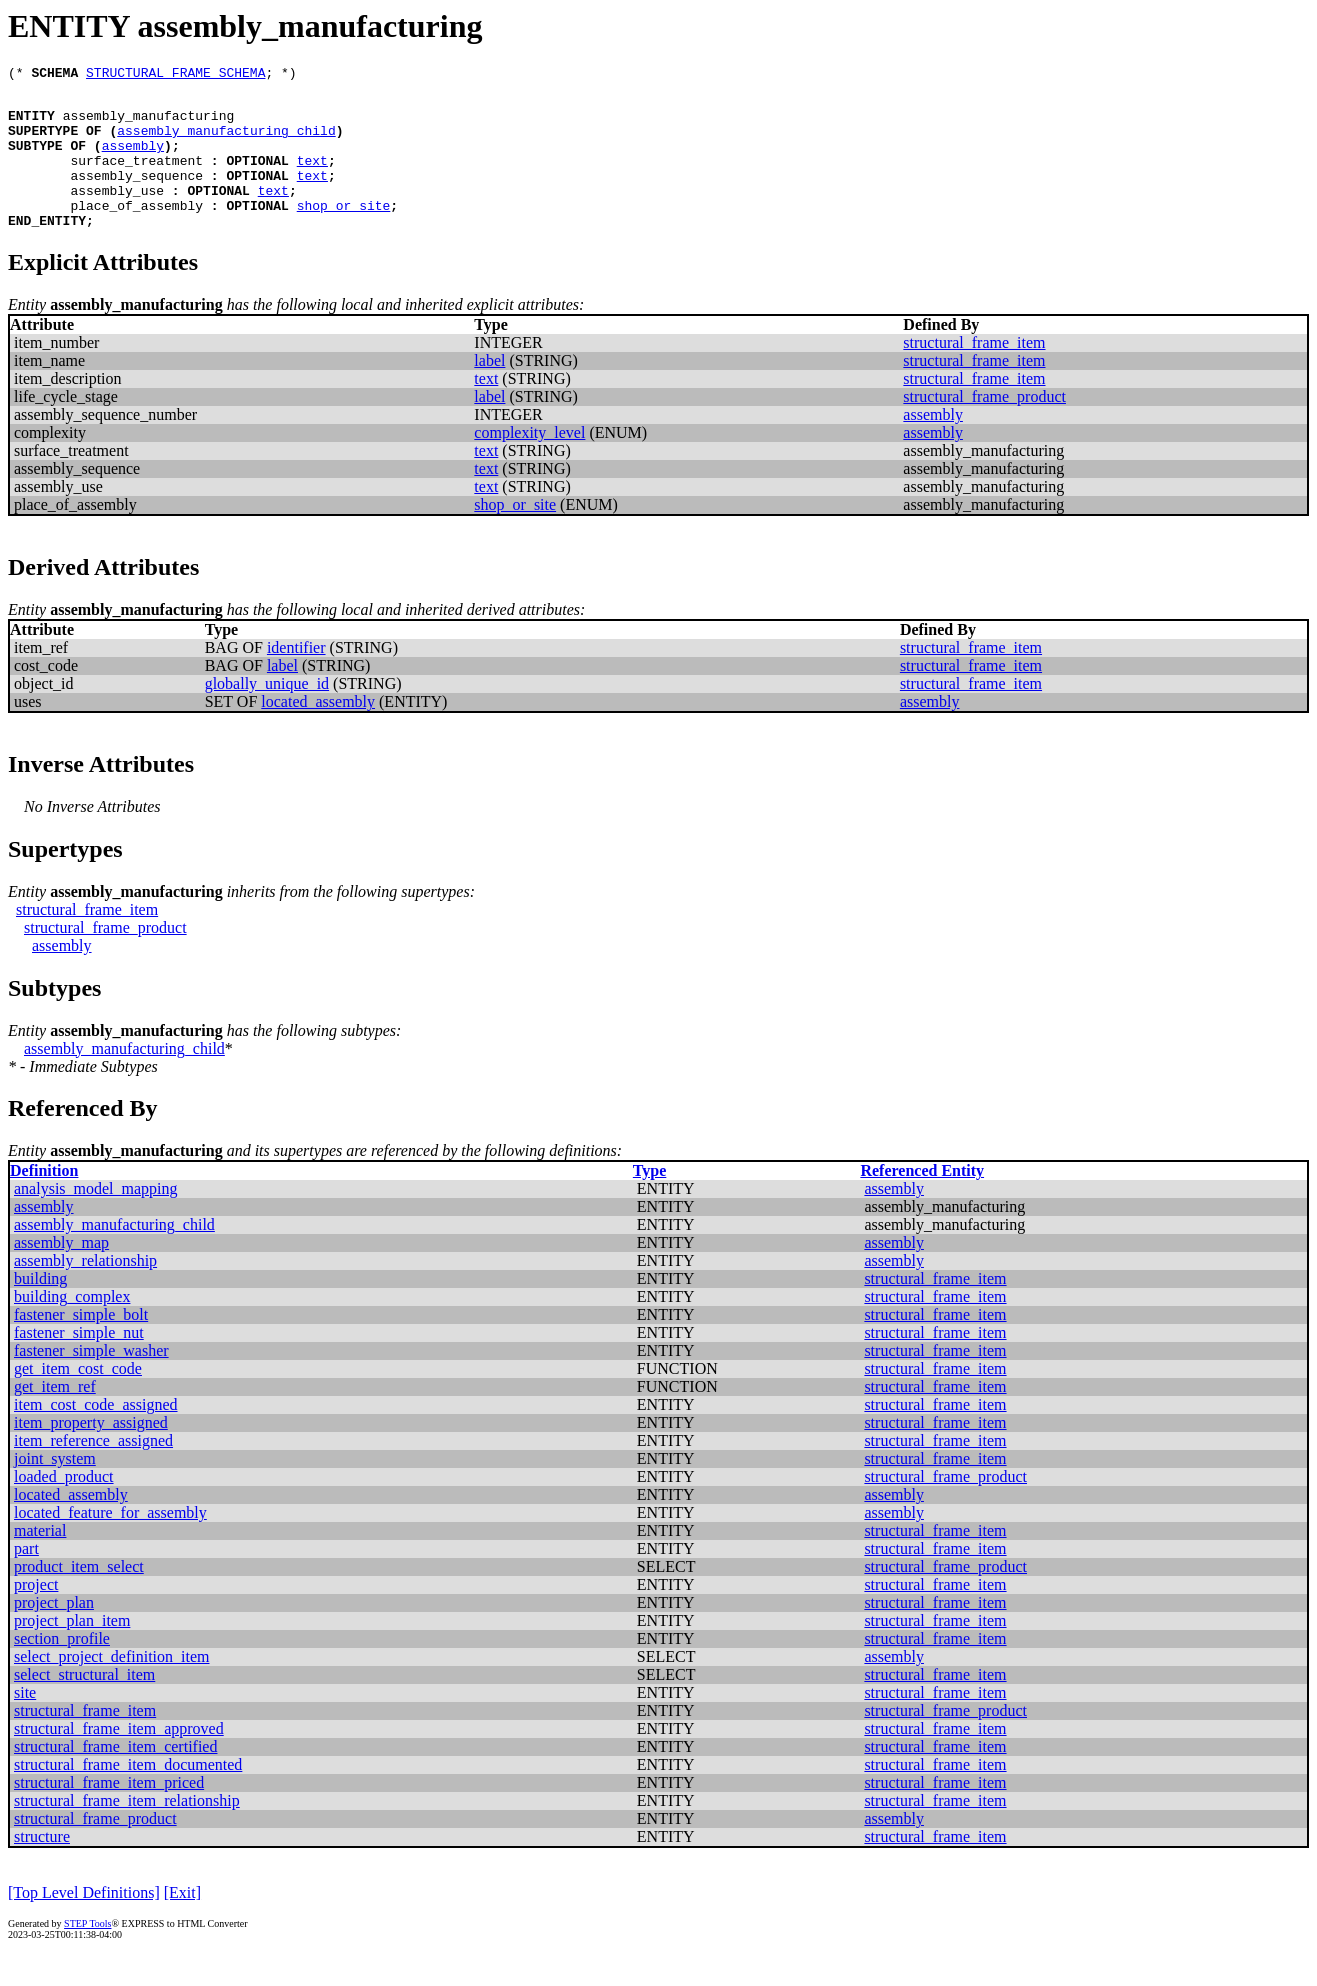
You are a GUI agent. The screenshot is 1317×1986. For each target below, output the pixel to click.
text (312, 178)
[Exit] (182, 1922)
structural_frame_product (984, 426)
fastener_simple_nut (79, 1362)
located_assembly (318, 731)
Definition (44, 1200)
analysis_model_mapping (96, 1218)
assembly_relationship (85, 1290)
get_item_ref (55, 1416)
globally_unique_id (267, 713)
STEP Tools (87, 1953)
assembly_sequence (136, 196)
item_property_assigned (91, 1452)
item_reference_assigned (93, 1470)
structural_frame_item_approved (119, 1758)
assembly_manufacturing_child (226, 142)
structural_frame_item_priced (109, 1812)
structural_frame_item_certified (115, 1776)
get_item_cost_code (78, 1398)
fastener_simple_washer (91, 1380)
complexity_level (529, 462)
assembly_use (117, 214)
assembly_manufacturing (149, 124)
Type (649, 1200)
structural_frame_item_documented (128, 1794)
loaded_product (64, 1506)
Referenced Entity (922, 1200)
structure (42, 1866)
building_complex (72, 1326)
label (489, 390)
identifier (296, 677)
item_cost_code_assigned (96, 1434)
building (40, 1308)
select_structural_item (84, 1704)
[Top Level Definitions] (84, 1922)
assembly (133, 160)
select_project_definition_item (112, 1686)
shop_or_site (344, 232)
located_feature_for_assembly (110, 1542)
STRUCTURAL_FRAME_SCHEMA (175, 75)
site (25, 1722)
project (36, 1614)
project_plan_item (72, 1650)
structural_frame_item (974, 372)
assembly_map (61, 1272)
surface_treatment (136, 178)
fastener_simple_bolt (81, 1344)
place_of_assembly (136, 232)
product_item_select (79, 1596)
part (26, 1578)
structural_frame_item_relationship (127, 1830)
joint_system (55, 1488)
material (40, 1560)
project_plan (54, 1632)
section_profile (62, 1668)
